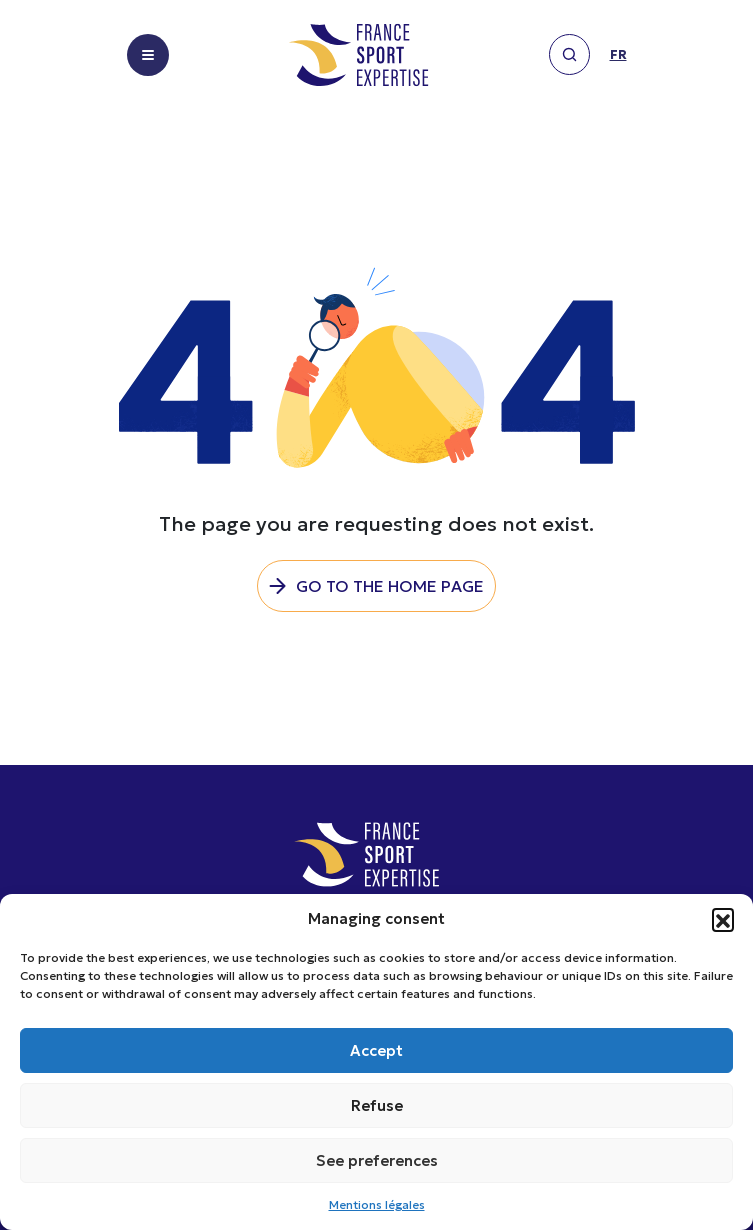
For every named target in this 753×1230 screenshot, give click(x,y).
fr (618, 55)
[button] (723, 919)
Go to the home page (390, 586)
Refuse (377, 1105)
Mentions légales (377, 1204)
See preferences (377, 1160)
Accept (376, 1050)
